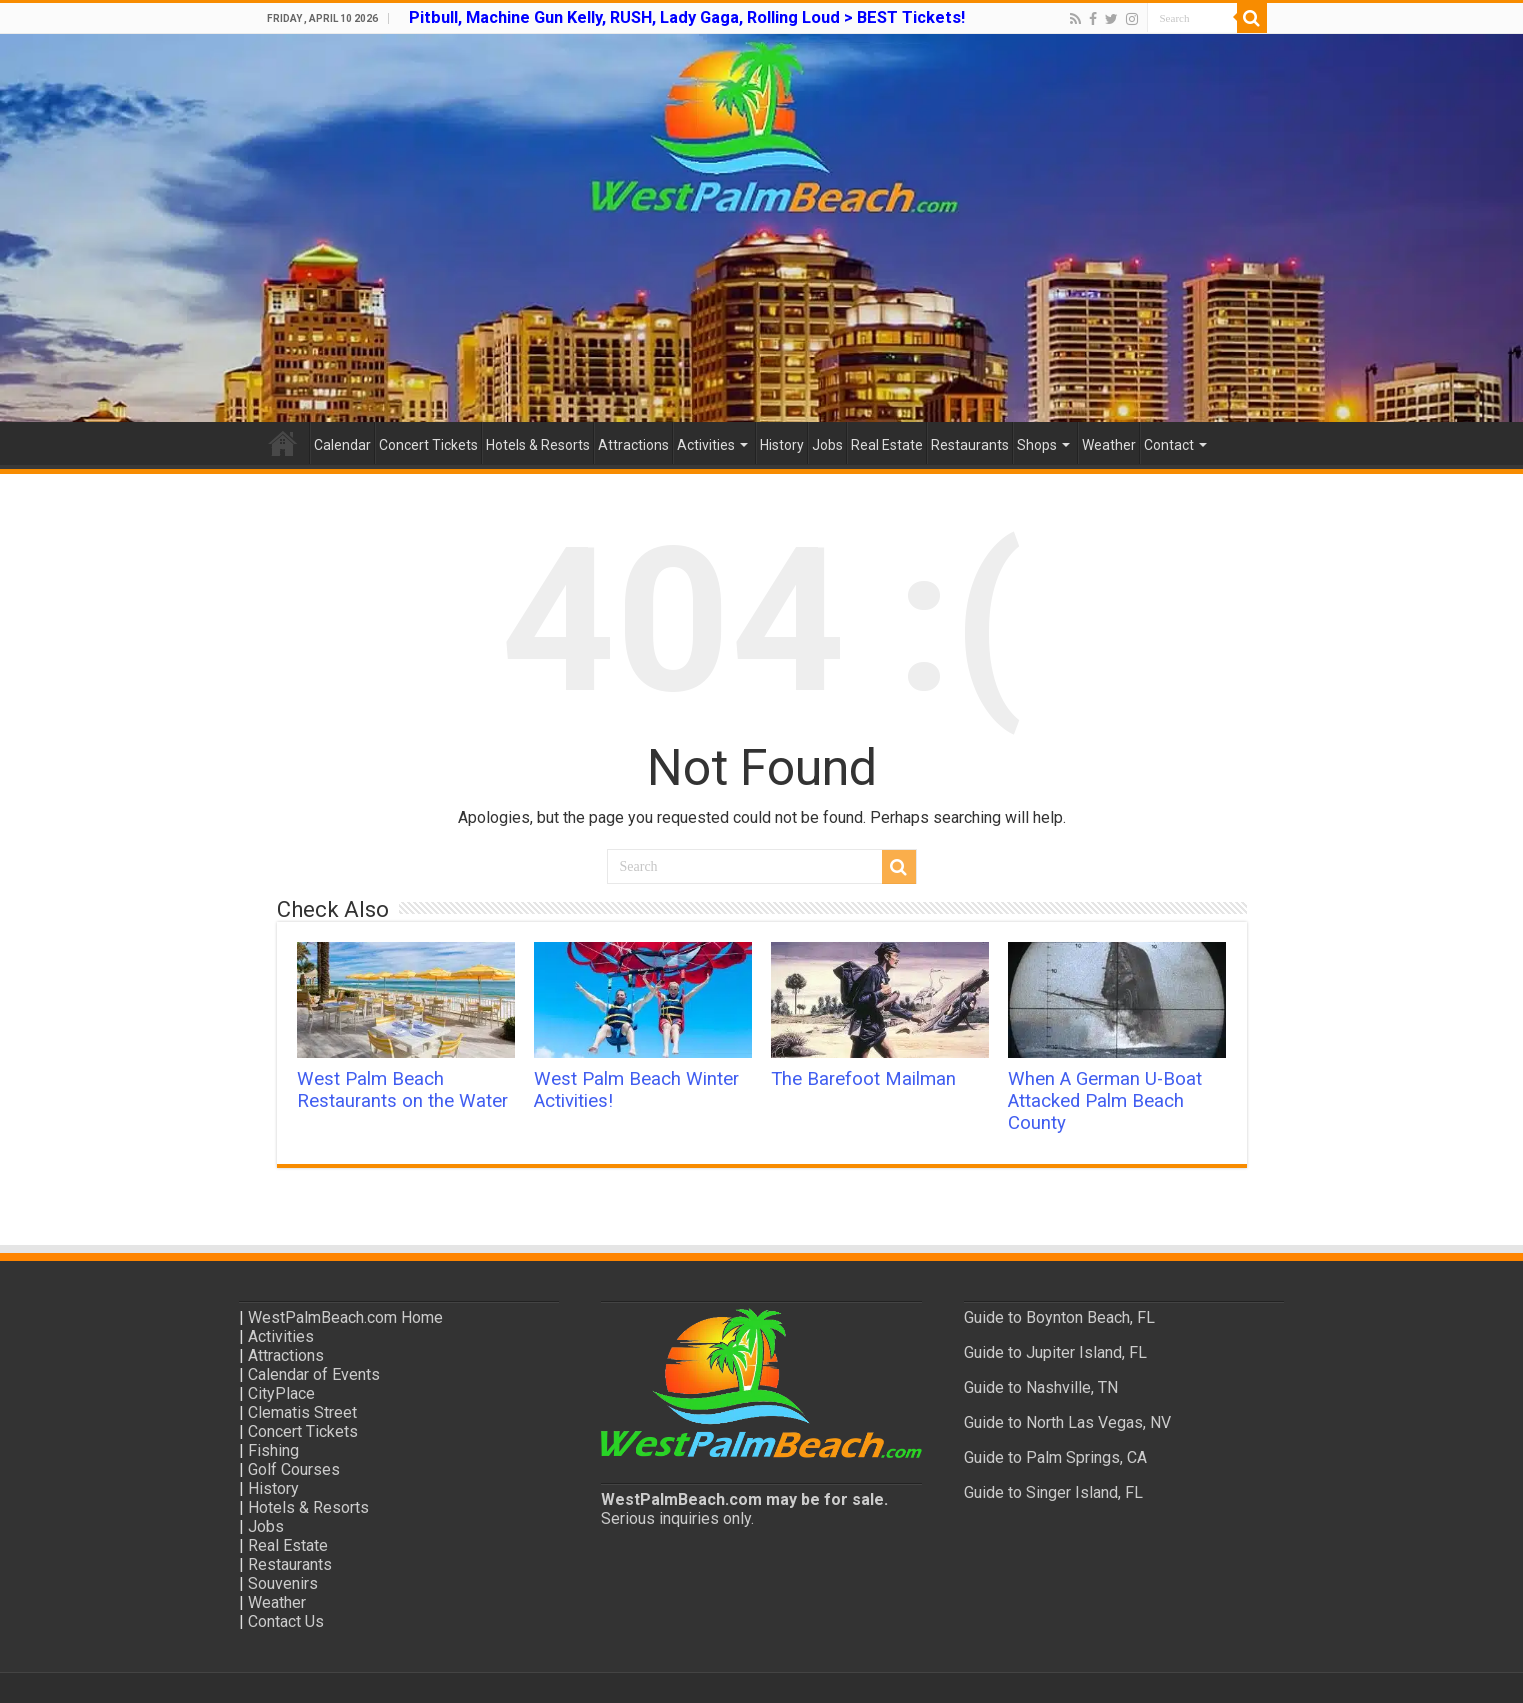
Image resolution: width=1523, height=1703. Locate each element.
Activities (706, 445)
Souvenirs (283, 1583)
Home (283, 443)
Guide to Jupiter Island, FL (1055, 1352)
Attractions (633, 445)
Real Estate (887, 445)
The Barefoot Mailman (863, 1079)
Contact (1169, 445)
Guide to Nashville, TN (1041, 1387)
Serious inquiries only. (677, 1518)
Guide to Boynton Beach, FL (1059, 1317)
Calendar (342, 445)
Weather (1109, 445)
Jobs (827, 445)
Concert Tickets (428, 445)
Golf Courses (294, 1469)
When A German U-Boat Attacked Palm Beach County (1105, 1101)
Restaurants (970, 445)
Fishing (273, 1450)
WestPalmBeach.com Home (345, 1317)
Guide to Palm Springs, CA (1055, 1457)
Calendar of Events (314, 1374)
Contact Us (286, 1621)
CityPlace (281, 1393)
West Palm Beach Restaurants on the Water (402, 1090)
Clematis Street (302, 1412)
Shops (1037, 445)
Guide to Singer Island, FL (1053, 1492)
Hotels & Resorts (538, 445)
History (782, 445)
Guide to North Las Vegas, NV (1067, 1422)
